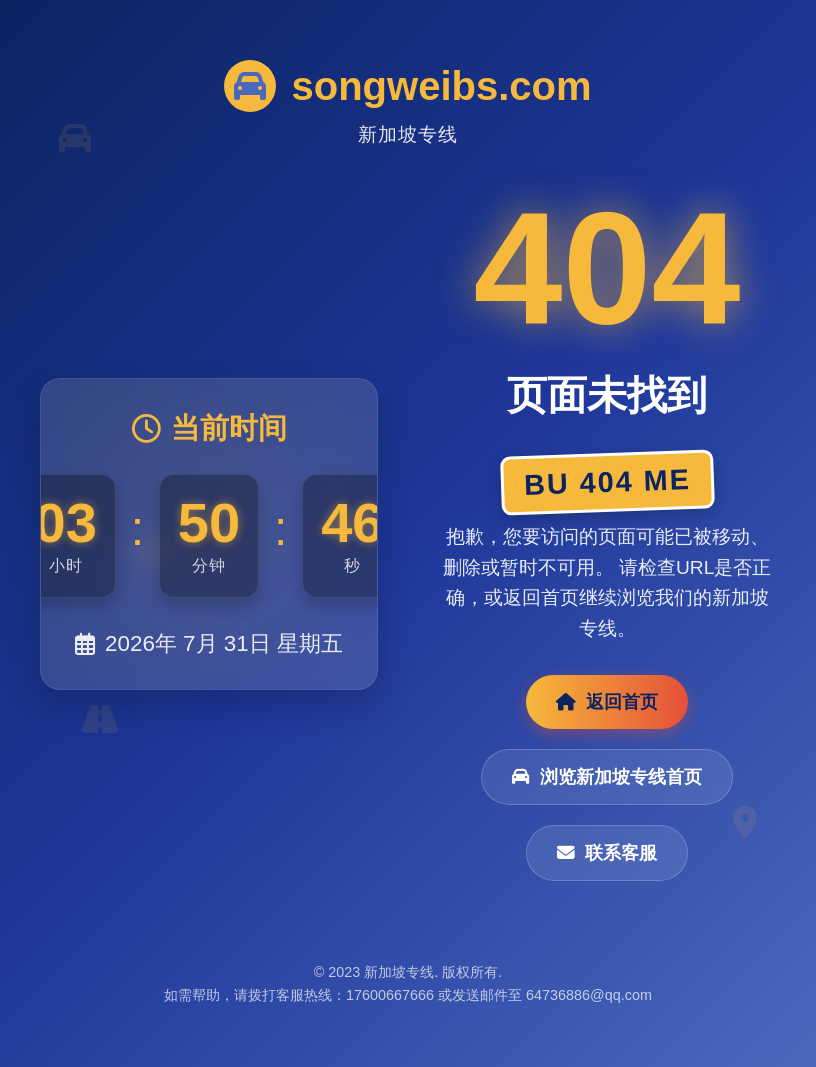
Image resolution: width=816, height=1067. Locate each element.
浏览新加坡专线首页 (607, 777)
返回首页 (607, 702)
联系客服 (607, 853)
